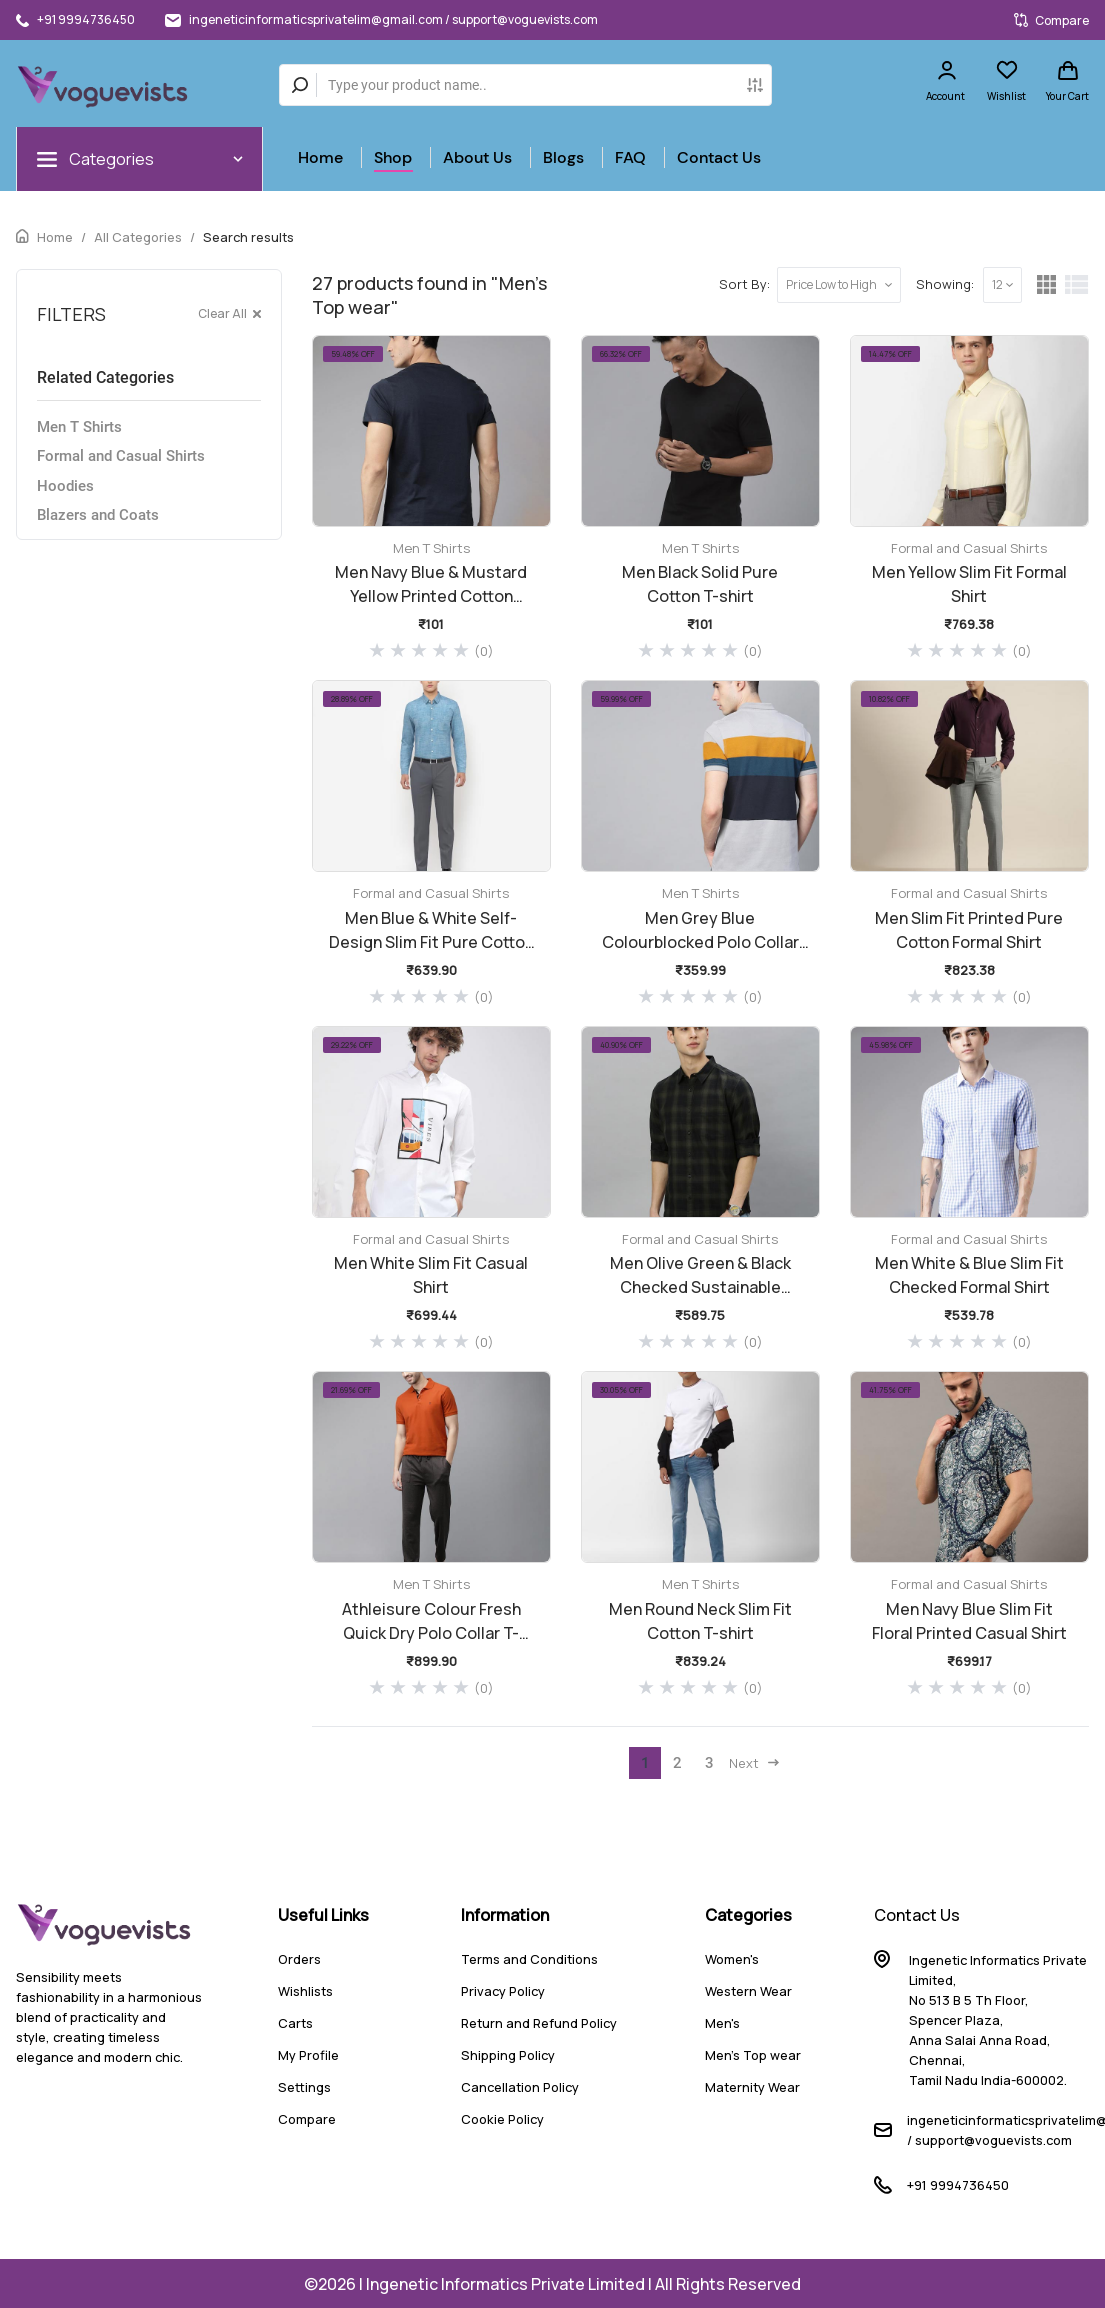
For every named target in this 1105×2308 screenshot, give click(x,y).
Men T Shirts (79, 427)
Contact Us (719, 157)
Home (320, 157)
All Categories (138, 237)
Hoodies (65, 486)
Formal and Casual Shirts (121, 456)
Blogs (563, 157)
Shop (393, 157)
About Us (477, 157)
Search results (248, 237)
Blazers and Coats (98, 515)
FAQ (630, 157)
